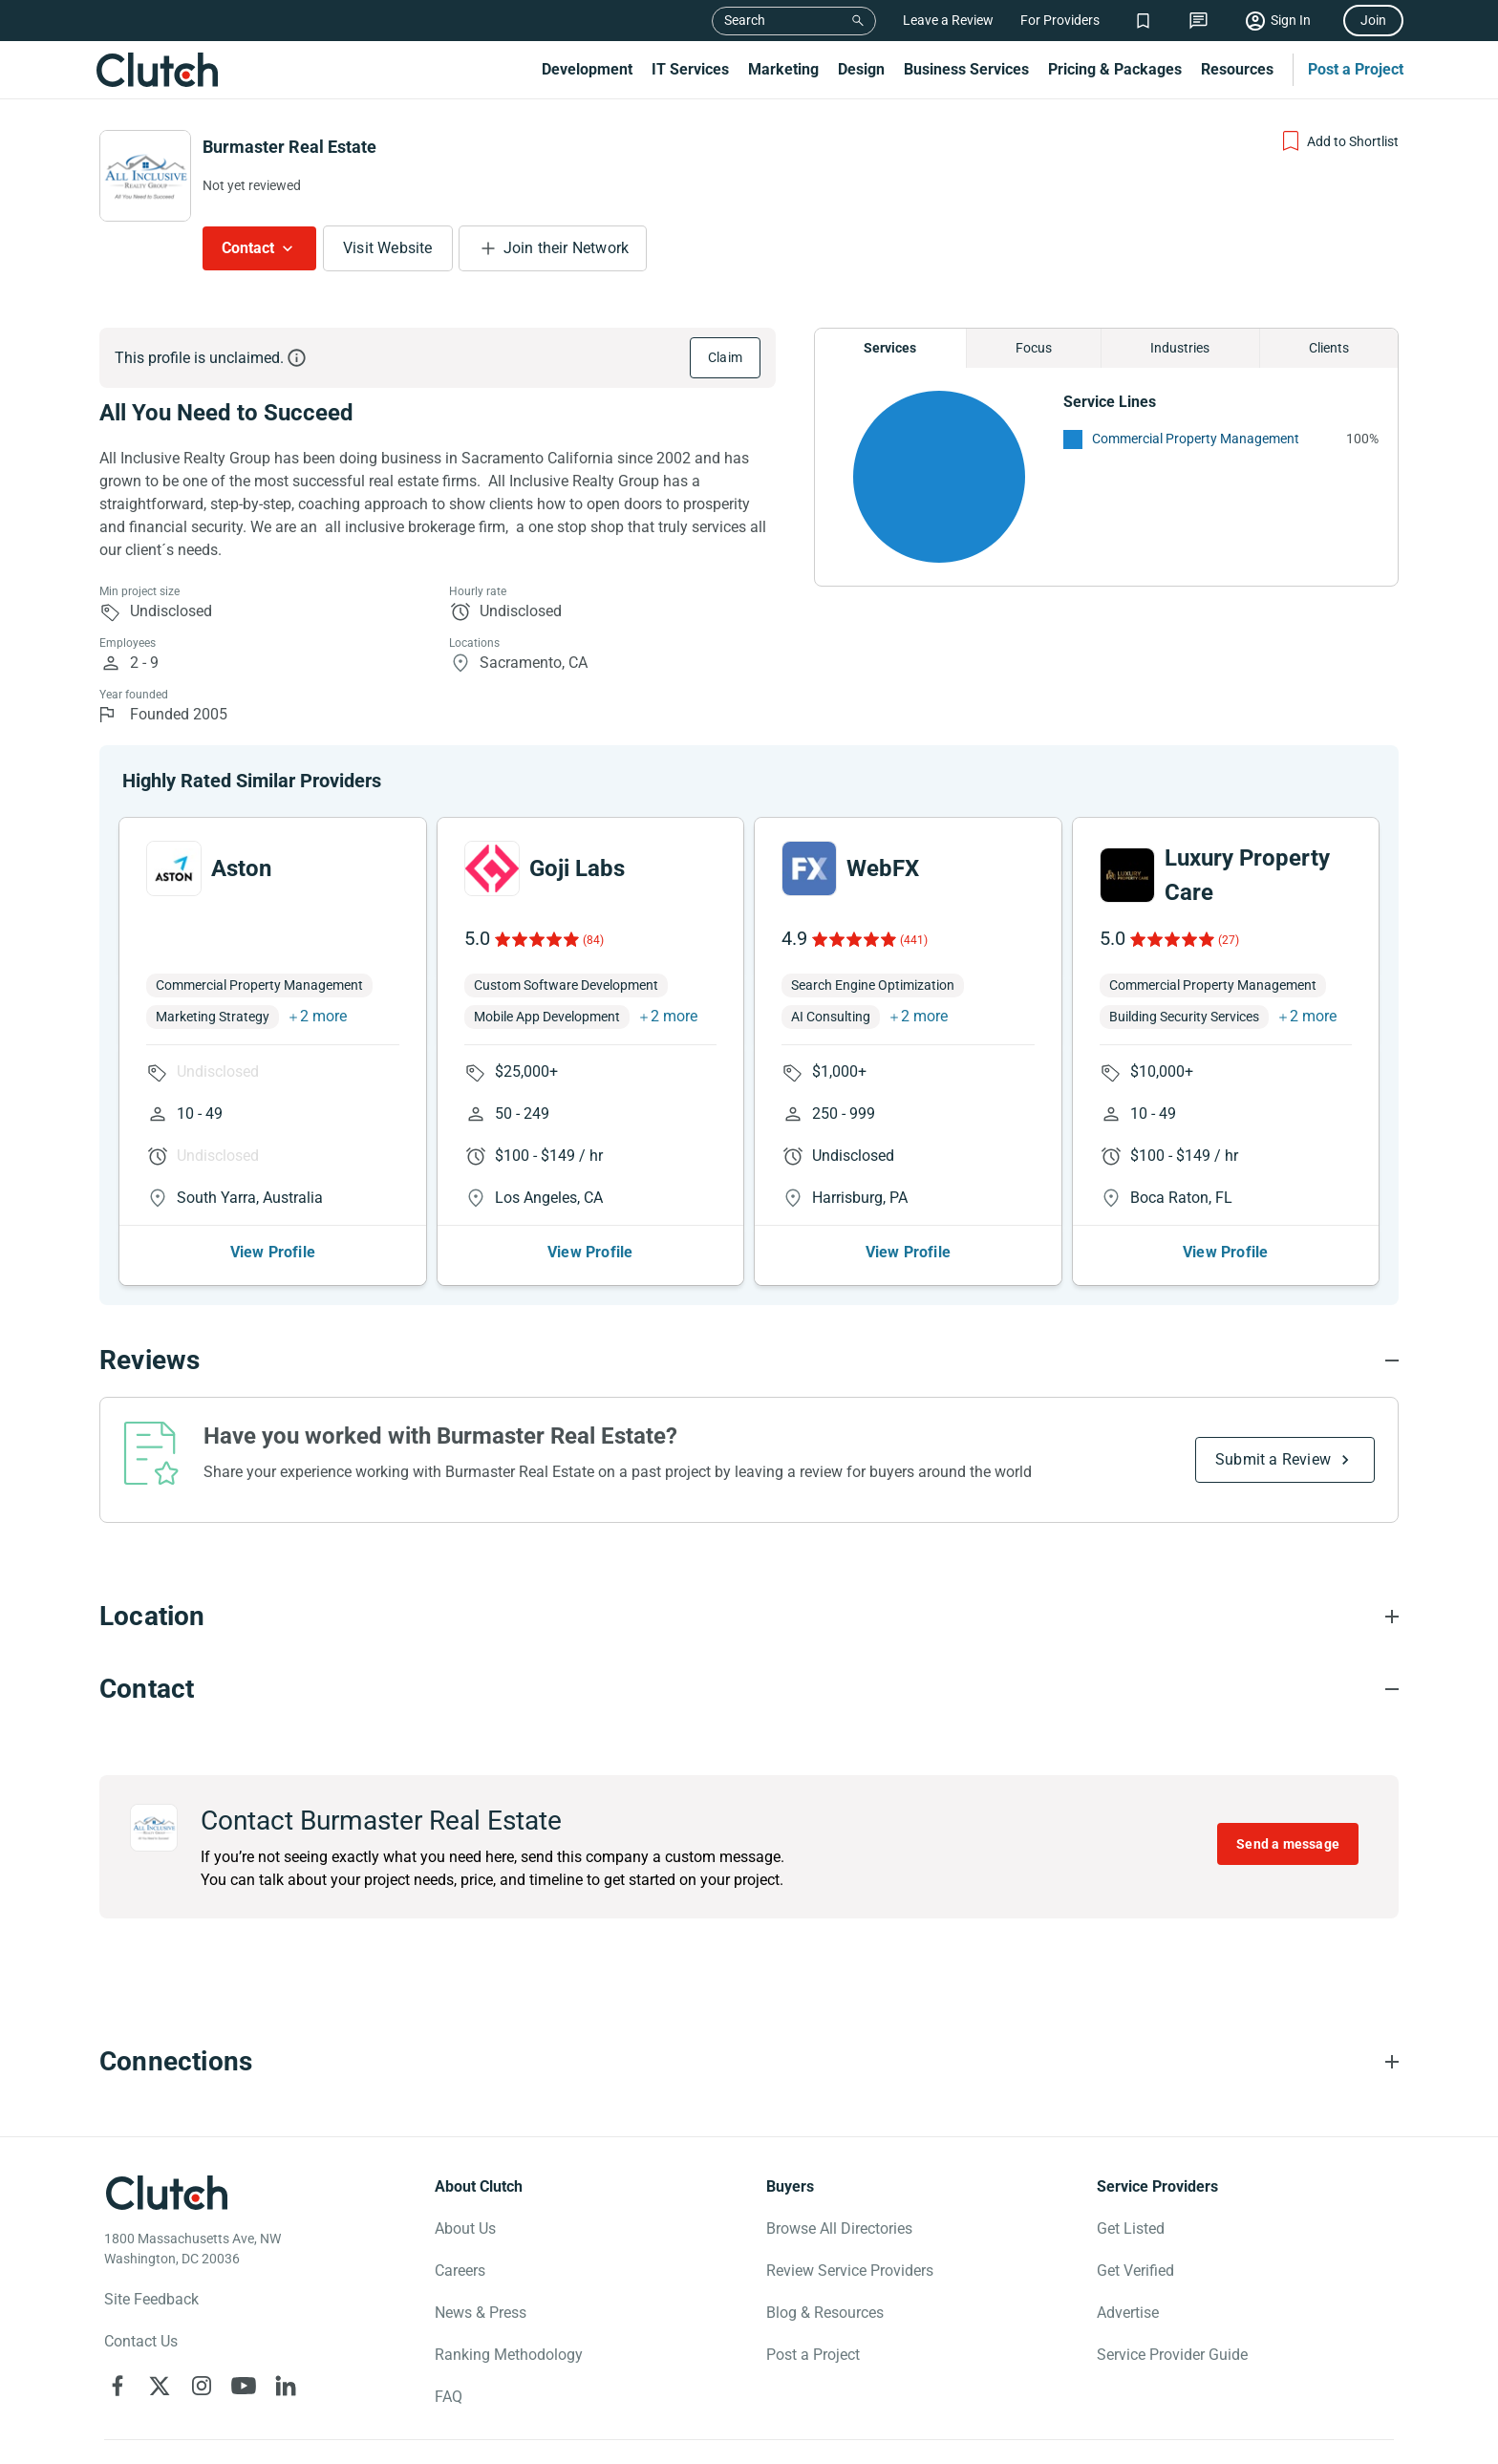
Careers (460, 2270)
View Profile (272, 1252)
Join (1373, 20)
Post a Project (1355, 69)
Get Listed (1131, 2228)
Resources (1237, 69)
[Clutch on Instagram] (201, 2385)
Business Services (966, 69)
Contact (248, 248)
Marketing (783, 69)
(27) (1228, 940)
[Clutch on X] (159, 2385)
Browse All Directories (839, 2228)
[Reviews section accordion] (749, 1360)
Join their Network (566, 248)
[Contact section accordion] (749, 1689)
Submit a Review (1273, 1459)
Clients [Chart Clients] (1329, 347)
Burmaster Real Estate (289, 147)
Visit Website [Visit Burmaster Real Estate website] (388, 248)
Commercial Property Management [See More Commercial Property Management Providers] (1195, 438)
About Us (465, 2228)
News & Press (480, 2312)
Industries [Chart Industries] (1179, 347)
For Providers (1060, 20)
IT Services (690, 69)
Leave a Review (948, 20)
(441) (914, 940)
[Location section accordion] (749, 1616)
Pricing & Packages (1115, 69)
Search (744, 20)
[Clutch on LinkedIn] (285, 2385)
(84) (593, 940)
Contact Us (141, 2341)
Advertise (1128, 2312)
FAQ (448, 2397)
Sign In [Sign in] (1291, 20)
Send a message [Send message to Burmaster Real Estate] (1287, 1844)
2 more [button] (323, 1016)
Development (587, 69)
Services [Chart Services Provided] (890, 347)
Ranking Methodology (509, 2355)
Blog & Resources (825, 2312)
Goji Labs (577, 868)
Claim (725, 357)
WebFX (882, 868)
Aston (241, 868)
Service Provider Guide (1172, 2355)
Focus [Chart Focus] (1034, 347)
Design (861, 69)
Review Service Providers (849, 2270)
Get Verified (1135, 2270)
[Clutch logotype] (166, 2192)
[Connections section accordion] (749, 2061)
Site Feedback (151, 2299)
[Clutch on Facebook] (117, 2385)
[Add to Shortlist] (1339, 141)
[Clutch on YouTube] (243, 2385)
